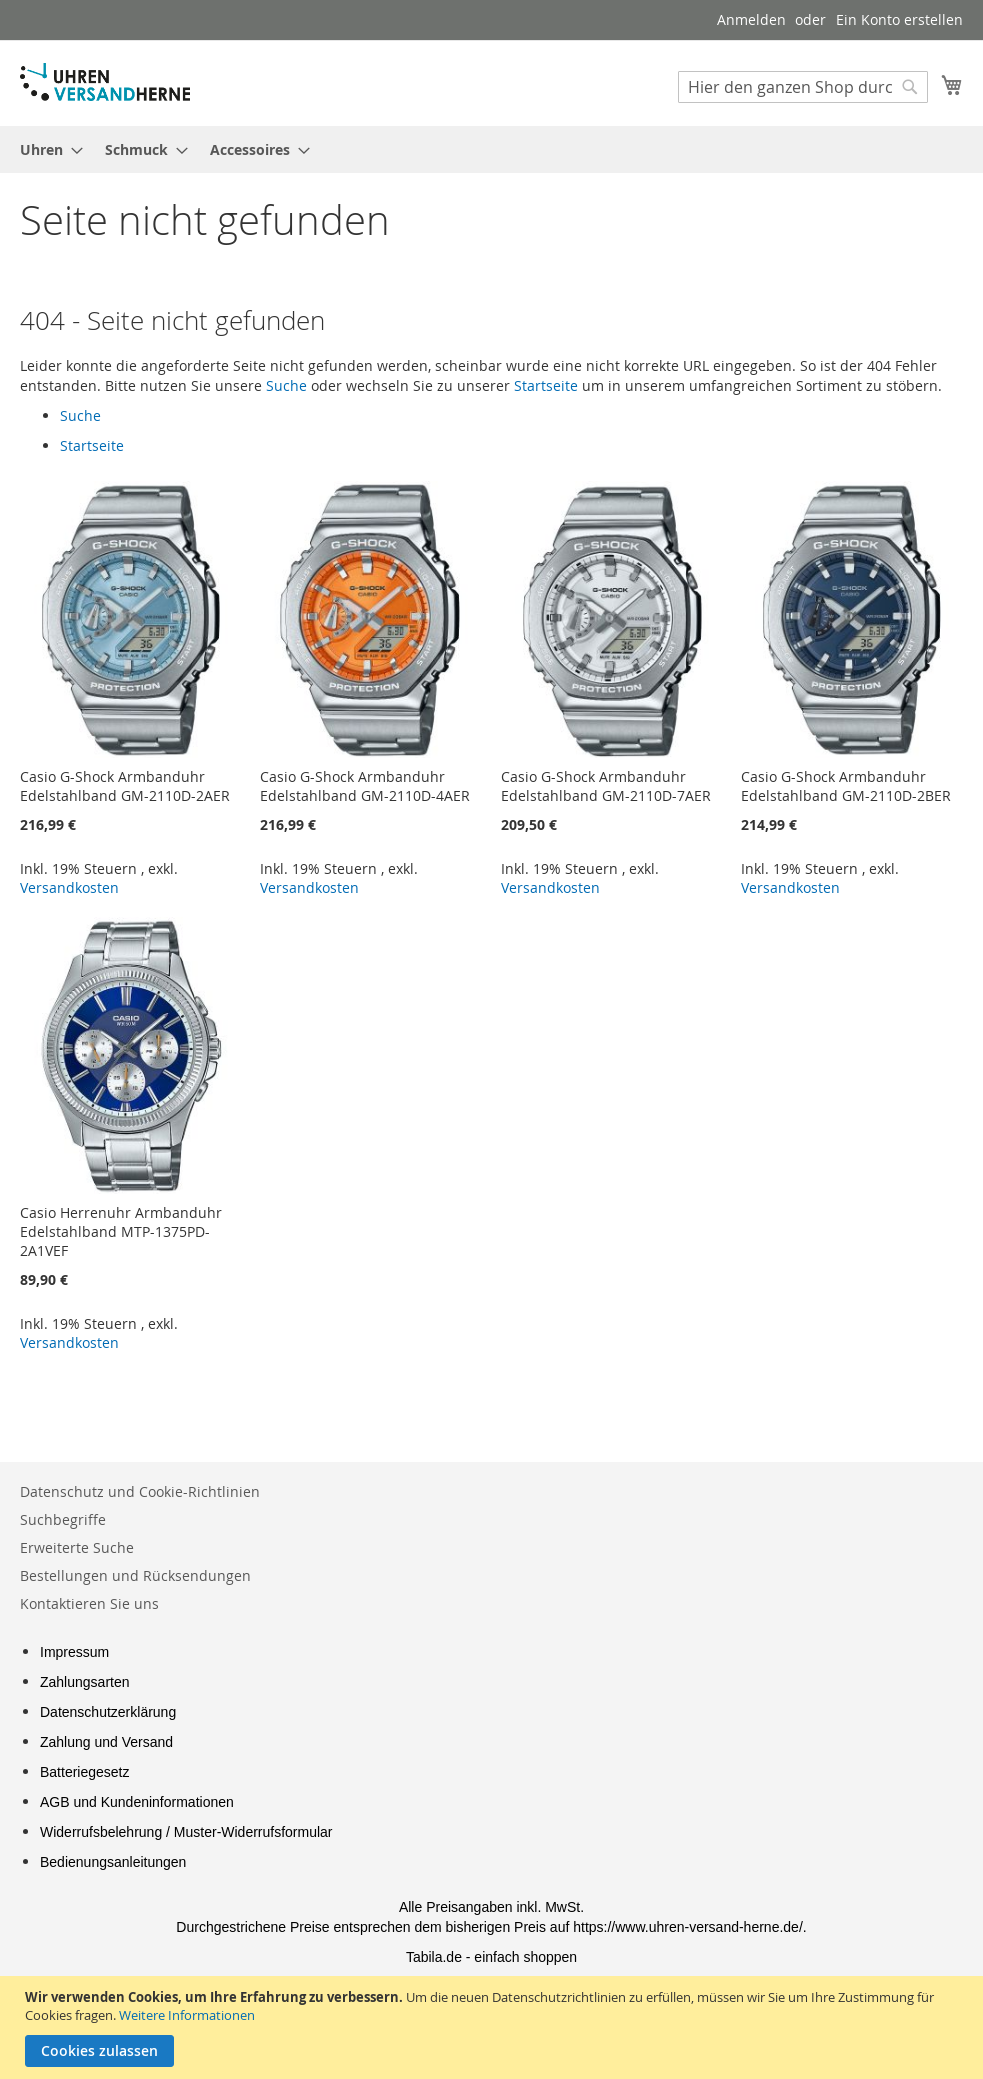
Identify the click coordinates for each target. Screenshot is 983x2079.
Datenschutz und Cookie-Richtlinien (140, 1491)
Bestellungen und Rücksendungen (135, 1575)
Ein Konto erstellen (899, 19)
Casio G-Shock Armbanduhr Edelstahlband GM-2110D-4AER (365, 786)
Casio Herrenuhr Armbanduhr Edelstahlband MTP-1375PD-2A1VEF (121, 1231)
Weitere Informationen (187, 2015)
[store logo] (105, 82)
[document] (494, 2027)
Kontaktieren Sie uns (89, 1603)
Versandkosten (69, 887)
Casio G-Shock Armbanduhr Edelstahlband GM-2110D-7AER (606, 786)
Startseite (546, 385)
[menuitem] (45, 149)
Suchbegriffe (63, 1519)
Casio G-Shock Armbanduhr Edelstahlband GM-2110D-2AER (125, 786)
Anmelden (751, 19)
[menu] (491, 149)
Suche (286, 385)
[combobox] (803, 87)
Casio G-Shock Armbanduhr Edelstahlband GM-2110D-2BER (846, 786)
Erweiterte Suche (77, 1547)
